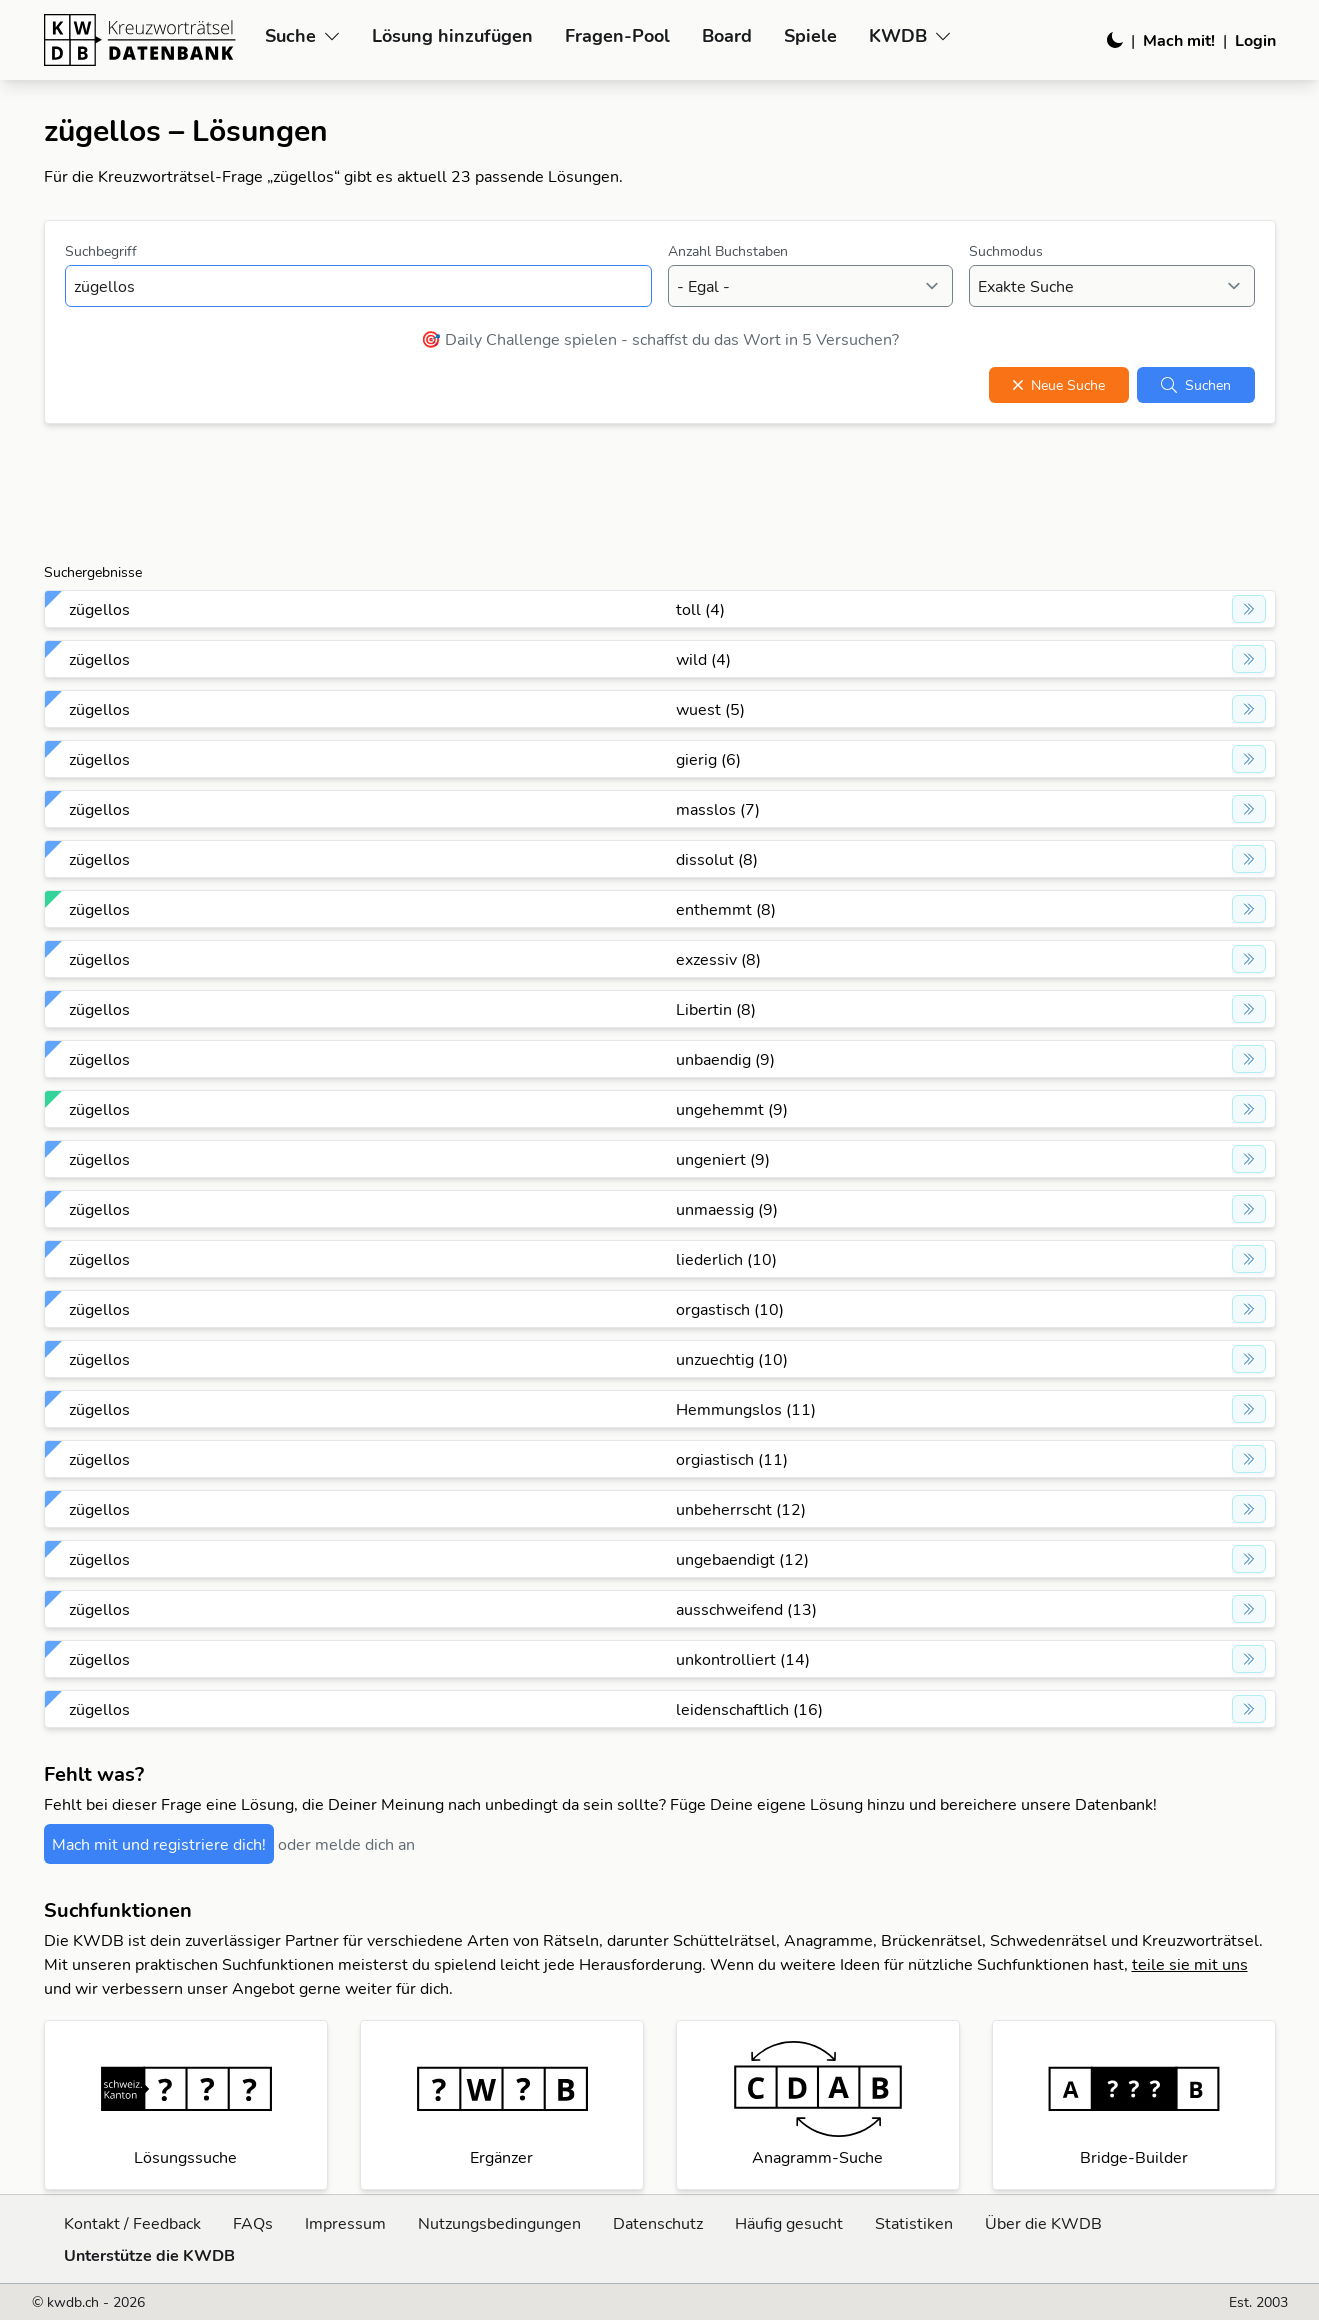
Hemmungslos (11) (746, 1409)
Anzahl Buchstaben (728, 251)
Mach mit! (1179, 40)
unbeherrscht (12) (741, 1509)
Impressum (345, 2223)
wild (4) (703, 659)
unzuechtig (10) (732, 1359)
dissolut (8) (717, 859)
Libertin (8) (716, 1009)
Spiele (810, 35)
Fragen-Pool (617, 35)
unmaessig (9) (727, 1209)
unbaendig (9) (725, 1059)
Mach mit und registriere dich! (159, 1844)
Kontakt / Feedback (132, 2223)
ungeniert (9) (723, 1159)
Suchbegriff (101, 251)
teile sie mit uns (1190, 1964)
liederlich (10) (726, 1259)
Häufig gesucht (789, 2223)
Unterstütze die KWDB (149, 2255)
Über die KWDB (1043, 2223)
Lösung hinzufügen (452, 35)
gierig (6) (708, 759)
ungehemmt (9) (732, 1109)
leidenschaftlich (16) (749, 1709)
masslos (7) (718, 809)
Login (1255, 40)
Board (727, 35)
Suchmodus (1006, 251)
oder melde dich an (346, 1844)
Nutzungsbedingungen (499, 2223)
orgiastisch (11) (732, 1459)
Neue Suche (1059, 385)
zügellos (99, 609)
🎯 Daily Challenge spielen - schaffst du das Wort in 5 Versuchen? (660, 339)
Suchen (1196, 385)
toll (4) (700, 609)
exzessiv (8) (718, 959)
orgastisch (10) (730, 1309)
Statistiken (914, 2223)
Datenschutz (658, 2223)
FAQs (253, 2223)
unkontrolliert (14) (743, 1659)
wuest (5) (710, 709)
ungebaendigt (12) (742, 1559)
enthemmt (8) (726, 909)
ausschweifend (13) (746, 1609)
